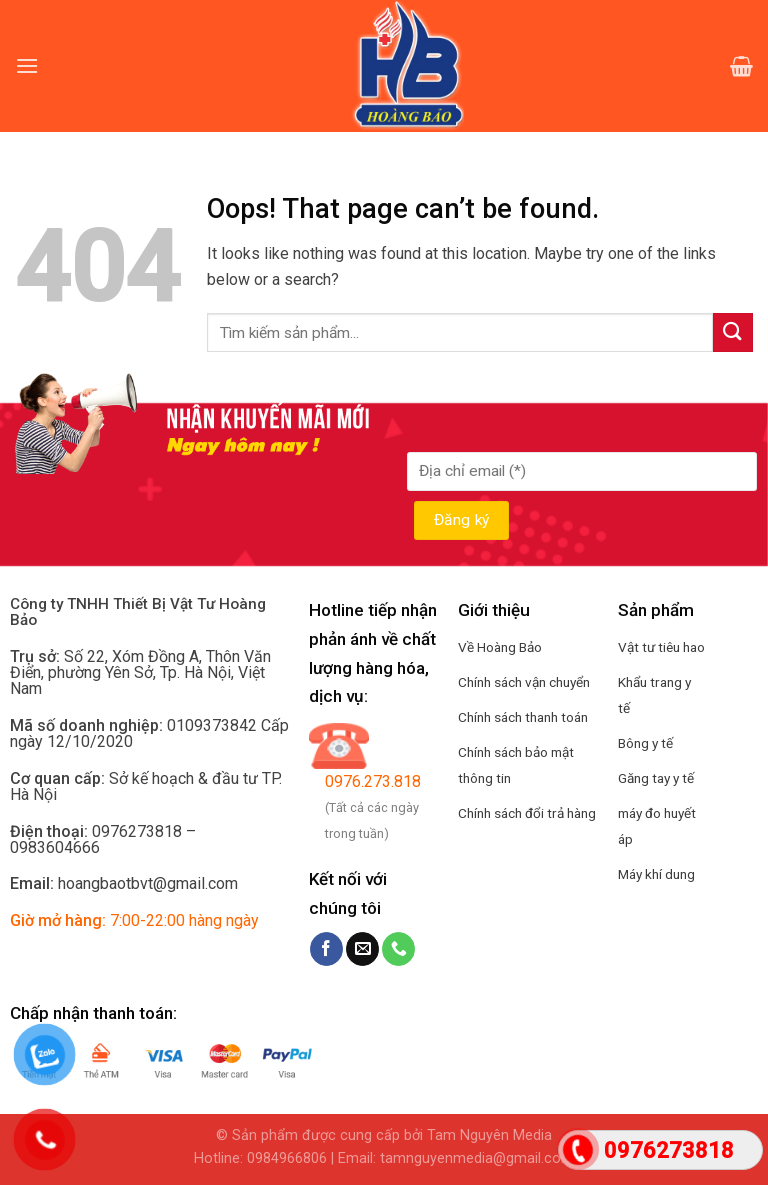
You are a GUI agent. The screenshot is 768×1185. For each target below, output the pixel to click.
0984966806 (287, 1158)
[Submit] (733, 332)
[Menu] (27, 65)
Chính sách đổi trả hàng (527, 813)
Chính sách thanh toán (523, 717)
